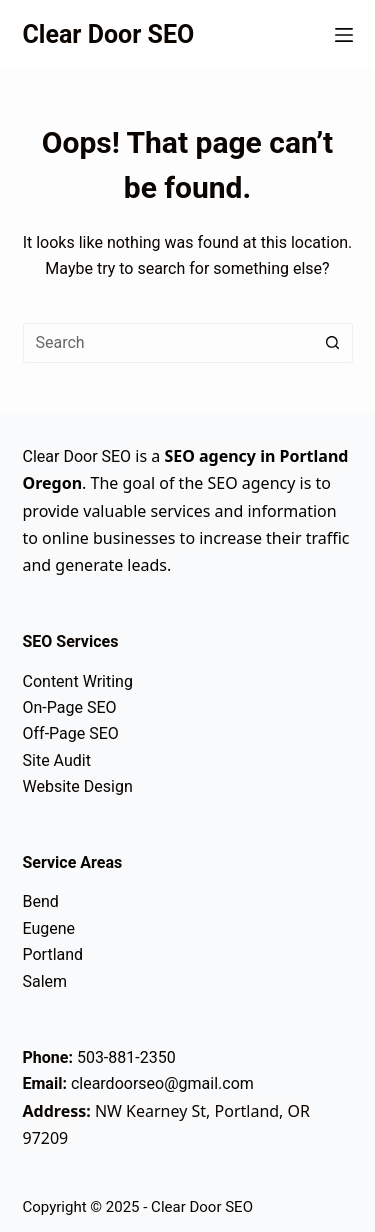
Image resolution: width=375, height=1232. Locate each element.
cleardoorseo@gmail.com (162, 1083)
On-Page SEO (70, 707)
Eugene (49, 928)
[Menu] (344, 35)
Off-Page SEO (71, 733)
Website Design (78, 786)
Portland (53, 954)
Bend (41, 901)
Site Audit (57, 760)
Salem (45, 981)
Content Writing (78, 681)
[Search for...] (168, 343)
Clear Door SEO (109, 34)
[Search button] (333, 343)
